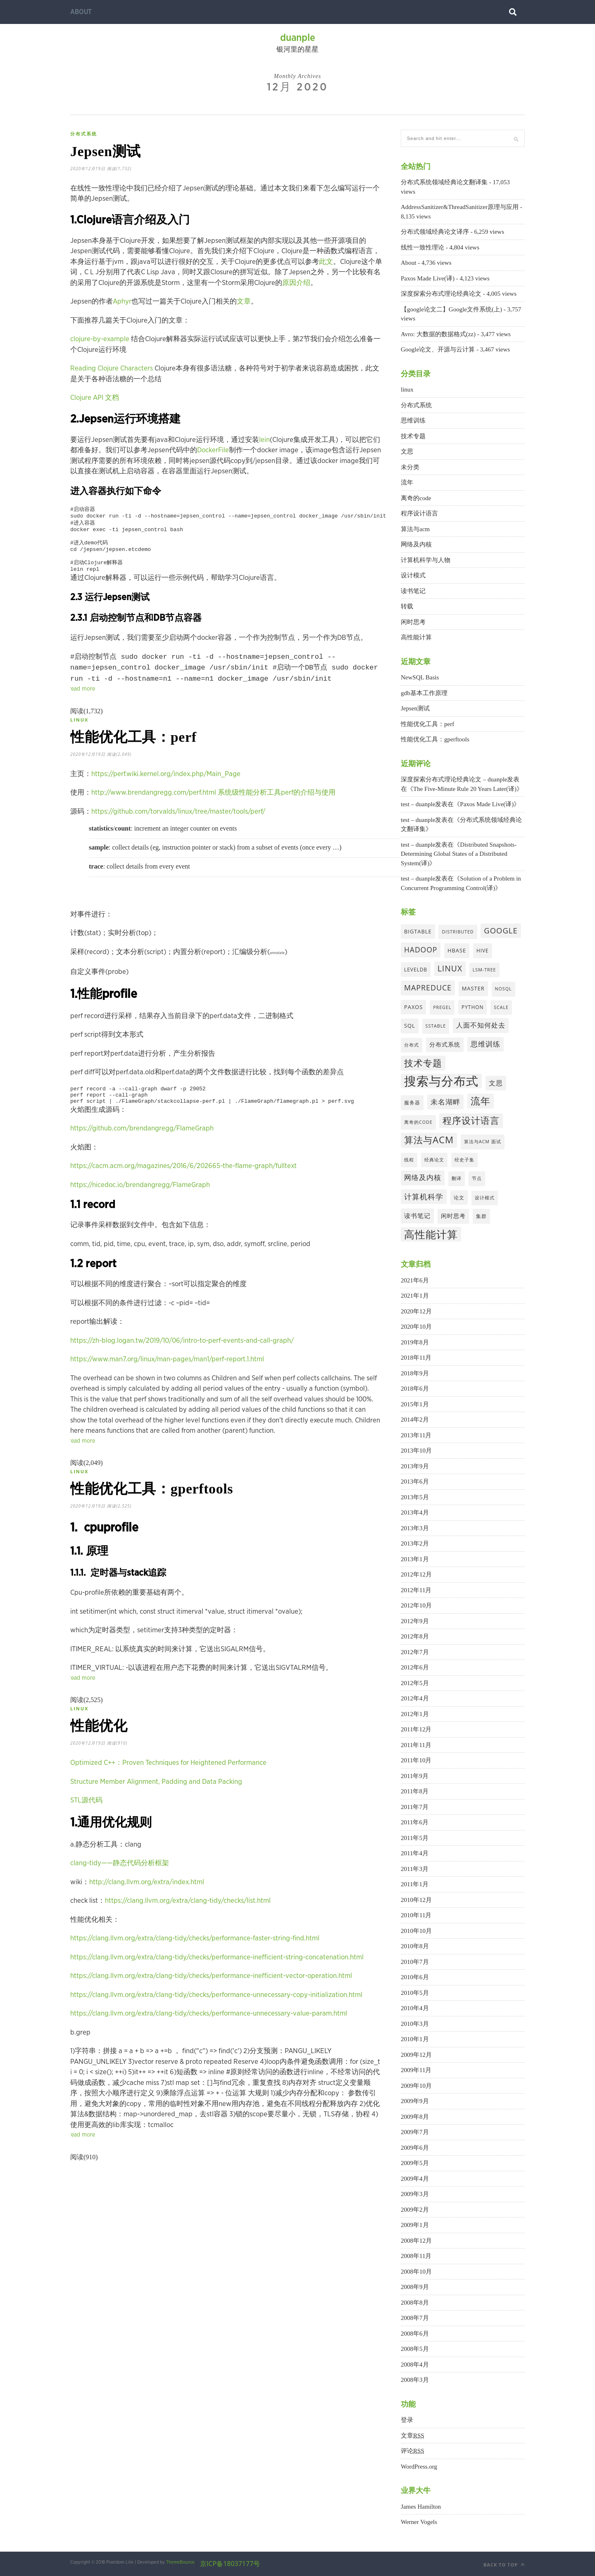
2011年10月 (416, 1760)
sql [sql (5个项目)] (409, 1025)
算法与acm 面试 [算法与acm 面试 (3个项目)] (482, 1141)
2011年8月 (414, 1791)
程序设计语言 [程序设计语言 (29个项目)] (471, 1120)
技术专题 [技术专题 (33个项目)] (423, 1063)
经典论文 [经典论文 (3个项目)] (434, 1160)
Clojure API (87, 401)
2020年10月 (416, 1326)
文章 (244, 305)
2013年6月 (415, 1481)
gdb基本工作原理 (424, 693)
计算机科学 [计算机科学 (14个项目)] (423, 1196)
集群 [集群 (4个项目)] (481, 1216)
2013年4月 (415, 1512)
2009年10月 (416, 2085)
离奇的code (416, 498)
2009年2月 (415, 2209)
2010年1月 (415, 2039)
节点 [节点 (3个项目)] (477, 1178)
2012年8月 (415, 1636)
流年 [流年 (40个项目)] (480, 1100)
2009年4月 (415, 2178)
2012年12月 (416, 1574)
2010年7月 (415, 1962)
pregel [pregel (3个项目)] (442, 1007)
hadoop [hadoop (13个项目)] (420, 949)
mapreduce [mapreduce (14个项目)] (428, 987)
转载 (407, 606)
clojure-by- (86, 342)
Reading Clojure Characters (111, 371)
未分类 (410, 467)
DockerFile (213, 453)
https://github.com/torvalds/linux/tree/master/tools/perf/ (178, 827)
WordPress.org (419, 2466)
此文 (326, 265)
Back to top (504, 2565)
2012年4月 (415, 1698)
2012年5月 (415, 1683)
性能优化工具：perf (142, 752)
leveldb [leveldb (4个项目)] (415, 969)
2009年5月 (415, 2163)
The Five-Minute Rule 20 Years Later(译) (464, 789)
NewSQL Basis (420, 677)
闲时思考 (413, 622)
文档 (112, 401)
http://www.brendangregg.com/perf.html (153, 808)
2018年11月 (416, 1357)
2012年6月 (415, 1667)
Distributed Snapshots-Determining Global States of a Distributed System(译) (458, 854)
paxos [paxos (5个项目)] (413, 1007)
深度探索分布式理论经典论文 (441, 293)
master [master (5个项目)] (473, 988)
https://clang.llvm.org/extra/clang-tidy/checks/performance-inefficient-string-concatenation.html (217, 1984)
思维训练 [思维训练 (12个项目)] (485, 1044)
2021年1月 (415, 1295)
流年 (407, 482)
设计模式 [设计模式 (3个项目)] (485, 1198)
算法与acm (415, 529)
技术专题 (413, 436)
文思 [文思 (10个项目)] (496, 1082)
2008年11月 (416, 2256)
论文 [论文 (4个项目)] (459, 1197)
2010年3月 (415, 2023)
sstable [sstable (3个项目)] (436, 1026)
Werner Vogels (419, 2522)
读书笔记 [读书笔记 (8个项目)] (417, 1215)
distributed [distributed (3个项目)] (458, 932)
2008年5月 (415, 2349)
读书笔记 (413, 591)
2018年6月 (415, 1388)
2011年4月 (414, 1853)
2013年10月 (416, 1450)
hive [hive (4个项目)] (482, 950)
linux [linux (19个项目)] (450, 968)
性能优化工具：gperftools (163, 1511)
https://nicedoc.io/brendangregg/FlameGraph (140, 1204)
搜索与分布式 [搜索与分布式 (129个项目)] (441, 1081)
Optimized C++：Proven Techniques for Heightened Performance (168, 1790)
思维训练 (413, 420)
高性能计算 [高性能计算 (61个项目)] (431, 1234)
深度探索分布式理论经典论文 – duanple (454, 779)
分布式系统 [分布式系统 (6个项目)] (444, 1044)
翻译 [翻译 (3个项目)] (457, 1178)
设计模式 (413, 575)
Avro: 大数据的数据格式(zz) (438, 334)
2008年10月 (416, 2271)
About (81, 12)
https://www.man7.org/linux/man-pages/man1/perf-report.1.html (167, 1379)
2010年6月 (415, 1977)
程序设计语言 (419, 513)
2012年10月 (416, 1605)
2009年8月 (415, 2116)
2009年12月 (416, 2054)
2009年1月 (415, 2225)
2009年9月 (415, 2101)
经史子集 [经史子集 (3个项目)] (464, 1160)
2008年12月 (416, 2240)
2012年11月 (416, 1590)
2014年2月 (415, 1419)
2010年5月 (415, 1993)
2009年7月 (415, 2132)
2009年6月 (415, 2147)
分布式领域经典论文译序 (435, 231)
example (116, 342)
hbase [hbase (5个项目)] (456, 950)
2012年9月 (415, 1621)
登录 (407, 2420)
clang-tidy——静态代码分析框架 (119, 1890)
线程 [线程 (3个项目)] (409, 1160)
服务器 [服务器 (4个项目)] (412, 1102)
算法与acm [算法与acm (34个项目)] (429, 1139)
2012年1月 (415, 1714)
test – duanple (418, 804)
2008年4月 (415, 2364)
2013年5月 (415, 1497)
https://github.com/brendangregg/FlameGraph (142, 1148)
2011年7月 (414, 1807)
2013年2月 (415, 1543)
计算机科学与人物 (425, 560)
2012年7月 (415, 1652)
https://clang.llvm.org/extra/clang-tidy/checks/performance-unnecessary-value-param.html (208, 2040)
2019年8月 (415, 1342)
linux (79, 732)
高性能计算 (416, 637)
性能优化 (103, 1752)
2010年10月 (416, 1931)
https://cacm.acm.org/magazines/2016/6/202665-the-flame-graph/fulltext (183, 1185)
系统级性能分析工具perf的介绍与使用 (277, 808)
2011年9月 (414, 1776)
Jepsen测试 (110, 153)
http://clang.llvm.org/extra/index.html (146, 1909)
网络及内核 (416, 544)
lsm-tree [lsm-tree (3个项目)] (484, 970)
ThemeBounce (180, 2562)
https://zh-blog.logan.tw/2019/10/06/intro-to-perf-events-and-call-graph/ (182, 1360)
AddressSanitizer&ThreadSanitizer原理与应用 (460, 207)
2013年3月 (415, 1528)
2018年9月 (415, 1373)
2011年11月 (416, 1745)
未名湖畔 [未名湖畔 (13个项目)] (445, 1101)
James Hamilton (421, 2506)
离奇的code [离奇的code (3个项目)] (418, 1122)
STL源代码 (86, 1827)
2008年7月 (415, 2318)
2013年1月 (415, 1559)
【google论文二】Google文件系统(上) (451, 309)
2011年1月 (414, 1884)
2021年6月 (415, 1280)
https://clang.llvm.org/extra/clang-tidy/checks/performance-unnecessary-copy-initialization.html (216, 2022)
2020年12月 (416, 1311)
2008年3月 (415, 2380)
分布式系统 (83, 134)
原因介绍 (296, 286)
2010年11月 (416, 1915)
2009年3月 (415, 2194)
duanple (297, 38)
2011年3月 (414, 1869)
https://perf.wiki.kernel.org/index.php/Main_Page (165, 790)
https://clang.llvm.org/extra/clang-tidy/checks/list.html (188, 1928)
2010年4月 (415, 2008)
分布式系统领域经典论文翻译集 (444, 182)
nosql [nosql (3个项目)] (503, 989)
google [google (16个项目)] (500, 930)
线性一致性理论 (422, 247)
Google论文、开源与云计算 (438, 349)
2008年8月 (415, 2302)
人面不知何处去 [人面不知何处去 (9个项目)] (480, 1025)
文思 (407, 451)
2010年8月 (415, 1946)
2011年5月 (414, 1838)
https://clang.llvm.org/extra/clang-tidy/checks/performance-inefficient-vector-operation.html (211, 2003)
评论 (412, 2451)
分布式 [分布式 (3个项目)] (411, 1045)
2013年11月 (416, 1435)
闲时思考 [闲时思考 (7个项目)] (453, 1216)
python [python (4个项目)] (472, 1007)
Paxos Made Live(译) (428, 278)
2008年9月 (415, 2287)
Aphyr (122, 305)
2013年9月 (415, 1466)
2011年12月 (416, 1729)
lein (264, 443)
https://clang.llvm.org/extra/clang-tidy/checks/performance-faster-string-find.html (194, 1965)
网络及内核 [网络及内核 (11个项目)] (422, 1177)
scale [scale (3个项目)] (501, 1007)
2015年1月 (415, 1404)
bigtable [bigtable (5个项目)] (418, 931)
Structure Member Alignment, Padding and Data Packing (156, 1809)
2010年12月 (416, 1900)
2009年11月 (416, 2070)
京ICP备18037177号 (230, 2563)
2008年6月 (415, 2333)
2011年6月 (414, 1822)
